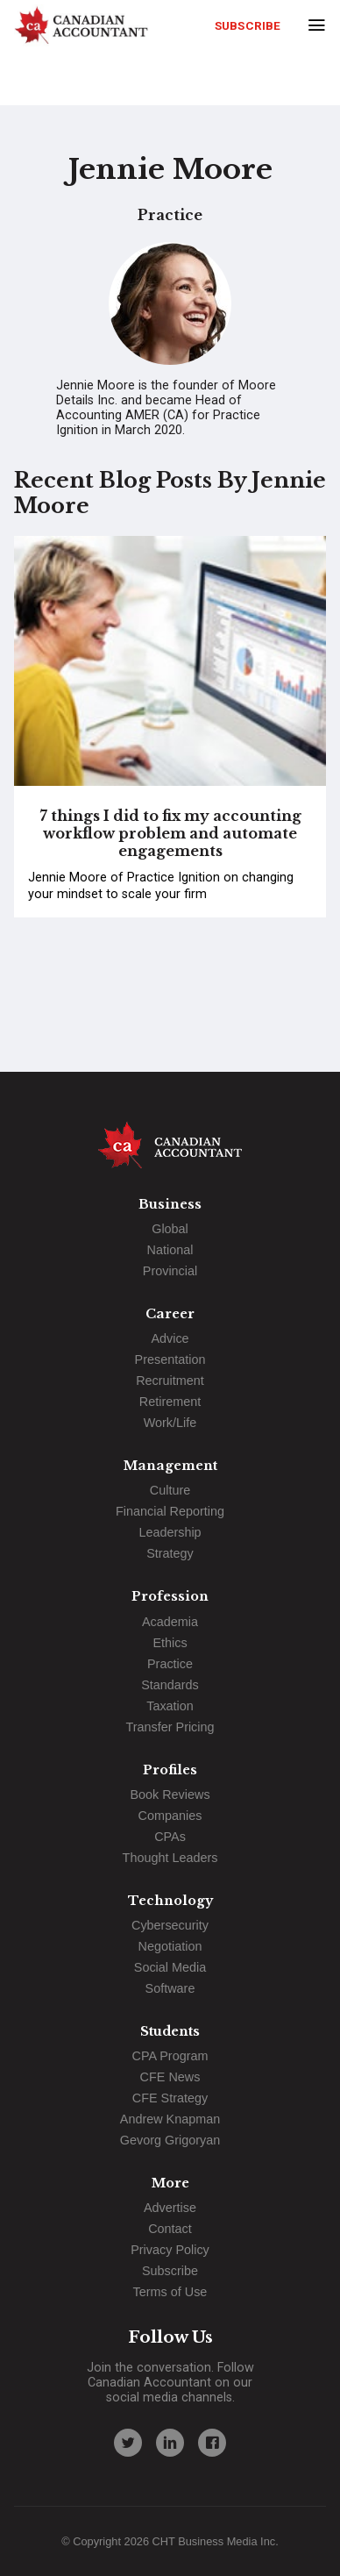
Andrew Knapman (170, 2119)
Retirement (170, 1402)
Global (170, 1229)
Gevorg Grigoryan (170, 2140)
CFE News (170, 2077)
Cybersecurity (170, 1925)
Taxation (170, 1706)
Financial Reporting (170, 1511)
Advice (169, 1338)
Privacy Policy (170, 2250)
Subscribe (247, 25)
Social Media (170, 1967)
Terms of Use (170, 2292)
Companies (170, 1816)
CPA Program (170, 2056)
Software (170, 1988)
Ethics (169, 1643)
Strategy (170, 1553)
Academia (170, 1622)
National (170, 1250)
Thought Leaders (170, 1858)
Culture (170, 1490)
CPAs (170, 1837)
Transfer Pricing (169, 1727)
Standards (170, 1685)
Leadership (169, 1532)
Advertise (170, 2208)
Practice (170, 1664)
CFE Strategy (170, 2098)
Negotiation (170, 1946)
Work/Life (170, 1423)
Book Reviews (169, 1795)
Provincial (170, 1271)
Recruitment (170, 1381)
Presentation (170, 1359)
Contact (170, 2229)
